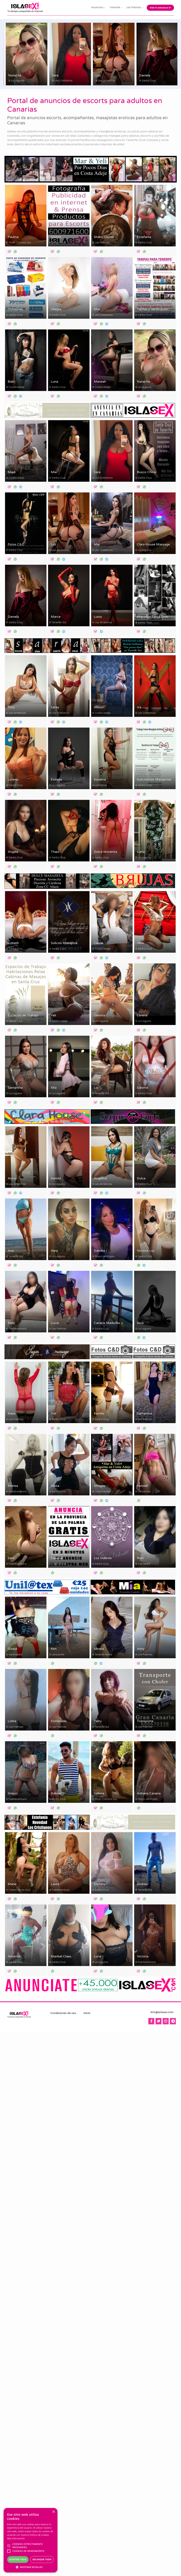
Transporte (145, 1721)
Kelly (11, 1323)
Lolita (12, 1721)
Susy (11, 707)
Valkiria (99, 1793)
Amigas (99, 1486)
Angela (13, 852)
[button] (30, 2567)
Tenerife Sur (59, 622)
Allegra (56, 309)
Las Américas (149, 80)
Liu (96, 1088)
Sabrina (99, 1015)
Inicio (87, 2013)
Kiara (11, 1413)
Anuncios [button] (97, 7)
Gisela (12, 1649)
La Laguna (59, 80)
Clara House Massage (153, 544)
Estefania (144, 237)
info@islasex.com (162, 2012)
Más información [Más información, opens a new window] (16, 2538)
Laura (55, 1884)
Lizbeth (13, 943)
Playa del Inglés (105, 1256)
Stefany (99, 1884)
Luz (140, 75)
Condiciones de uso (63, 2013)
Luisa (98, 617)
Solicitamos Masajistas (154, 779)
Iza (139, 707)
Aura (54, 1251)
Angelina (100, 1178)
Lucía (55, 1323)
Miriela (99, 1649)
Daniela (13, 617)
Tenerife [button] (114, 7)
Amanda (14, 1956)
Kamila (56, 1178)
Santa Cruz (59, 242)
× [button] (53, 2512)
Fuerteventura (17, 1328)
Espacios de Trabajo (23, 1015)
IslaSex (56, 237)
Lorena (13, 779)
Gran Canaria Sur (20, 242)
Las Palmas (102, 242)
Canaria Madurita (107, 1323)
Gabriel (56, 1793)
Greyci (12, 1793)
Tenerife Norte (103, 1654)
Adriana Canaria (149, 1793)
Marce (55, 617)
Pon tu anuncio (160, 7)
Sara (97, 75)
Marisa (13, 1486)
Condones (15, 309)
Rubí (140, 1558)
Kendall (142, 1486)
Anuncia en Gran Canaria (63, 1556)
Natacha (56, 75)
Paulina (13, 237)
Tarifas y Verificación (152, 309)
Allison (99, 707)
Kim (54, 1649)
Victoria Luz (146, 1251)
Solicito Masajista (64, 943)
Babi (11, 381)
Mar (97, 544)
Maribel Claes (61, 1956)
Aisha (12, 1178)
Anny (141, 1649)
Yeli (53, 1015)
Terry (98, 1721)
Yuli (53, 1413)
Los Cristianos (18, 80)
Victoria (142, 1956)
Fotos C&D (16, 544)
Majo (11, 472)
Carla (141, 852)
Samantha (15, 1088)
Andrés (142, 1884)
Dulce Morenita (105, 852)
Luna (54, 381)
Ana (11, 1251)
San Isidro (144, 1564)
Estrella (56, 779)
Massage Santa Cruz (152, 617)
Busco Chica (146, 472)
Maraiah (100, 381)
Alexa (55, 1486)
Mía (10, 75)
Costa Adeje (16, 387)
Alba (140, 943)
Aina (140, 1323)
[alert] (30, 2540)
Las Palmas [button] (133, 7)
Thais (55, 852)
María (12, 1884)
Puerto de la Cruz (19, 1890)
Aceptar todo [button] (17, 2559)
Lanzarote (144, 1491)
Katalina (100, 779)
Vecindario (15, 1654)
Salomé (142, 1088)
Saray (55, 707)
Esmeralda (59, 1721)
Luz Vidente (103, 1558)
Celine (98, 943)
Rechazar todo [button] (41, 2559)
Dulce (141, 1178)
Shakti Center (104, 237)
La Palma (101, 785)
